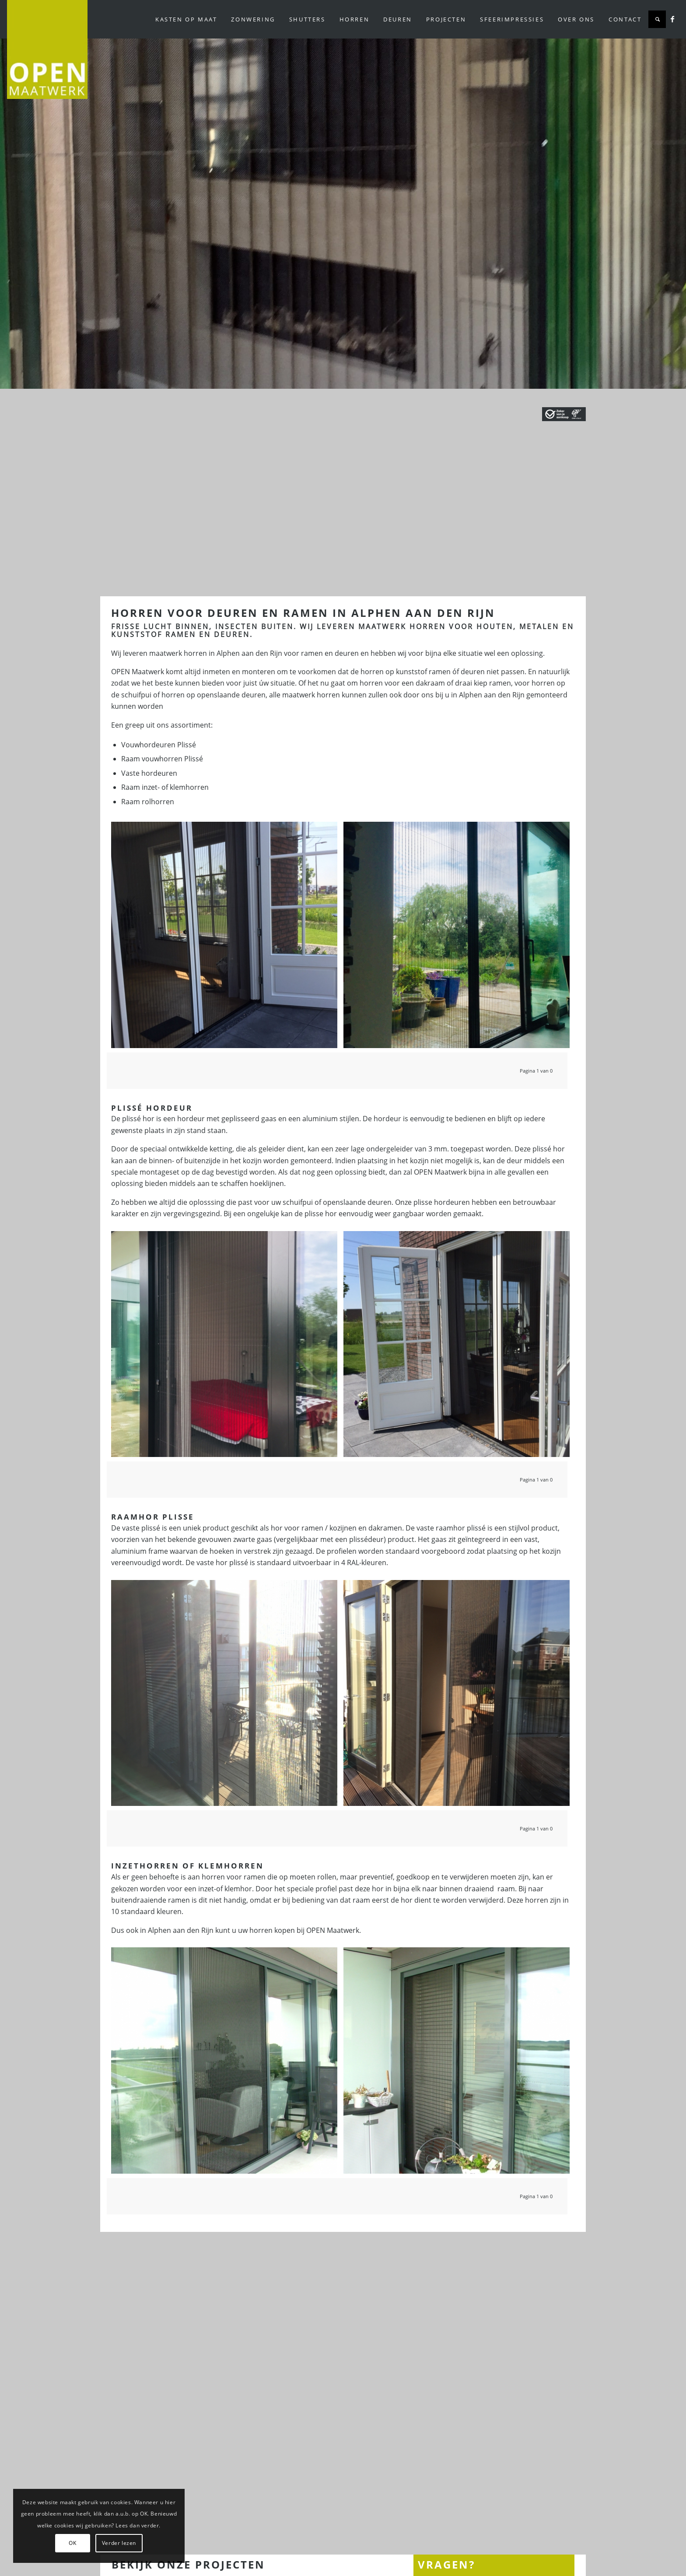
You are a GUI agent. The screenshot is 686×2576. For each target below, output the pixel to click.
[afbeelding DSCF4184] (227, 2063)
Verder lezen (119, 2543)
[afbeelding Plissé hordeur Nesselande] (227, 1696)
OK (72, 2543)
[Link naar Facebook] (672, 18)
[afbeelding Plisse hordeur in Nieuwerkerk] (459, 938)
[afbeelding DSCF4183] (459, 2063)
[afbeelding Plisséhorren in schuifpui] (227, 1347)
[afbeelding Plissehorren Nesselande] (227, 938)
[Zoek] (657, 19)
